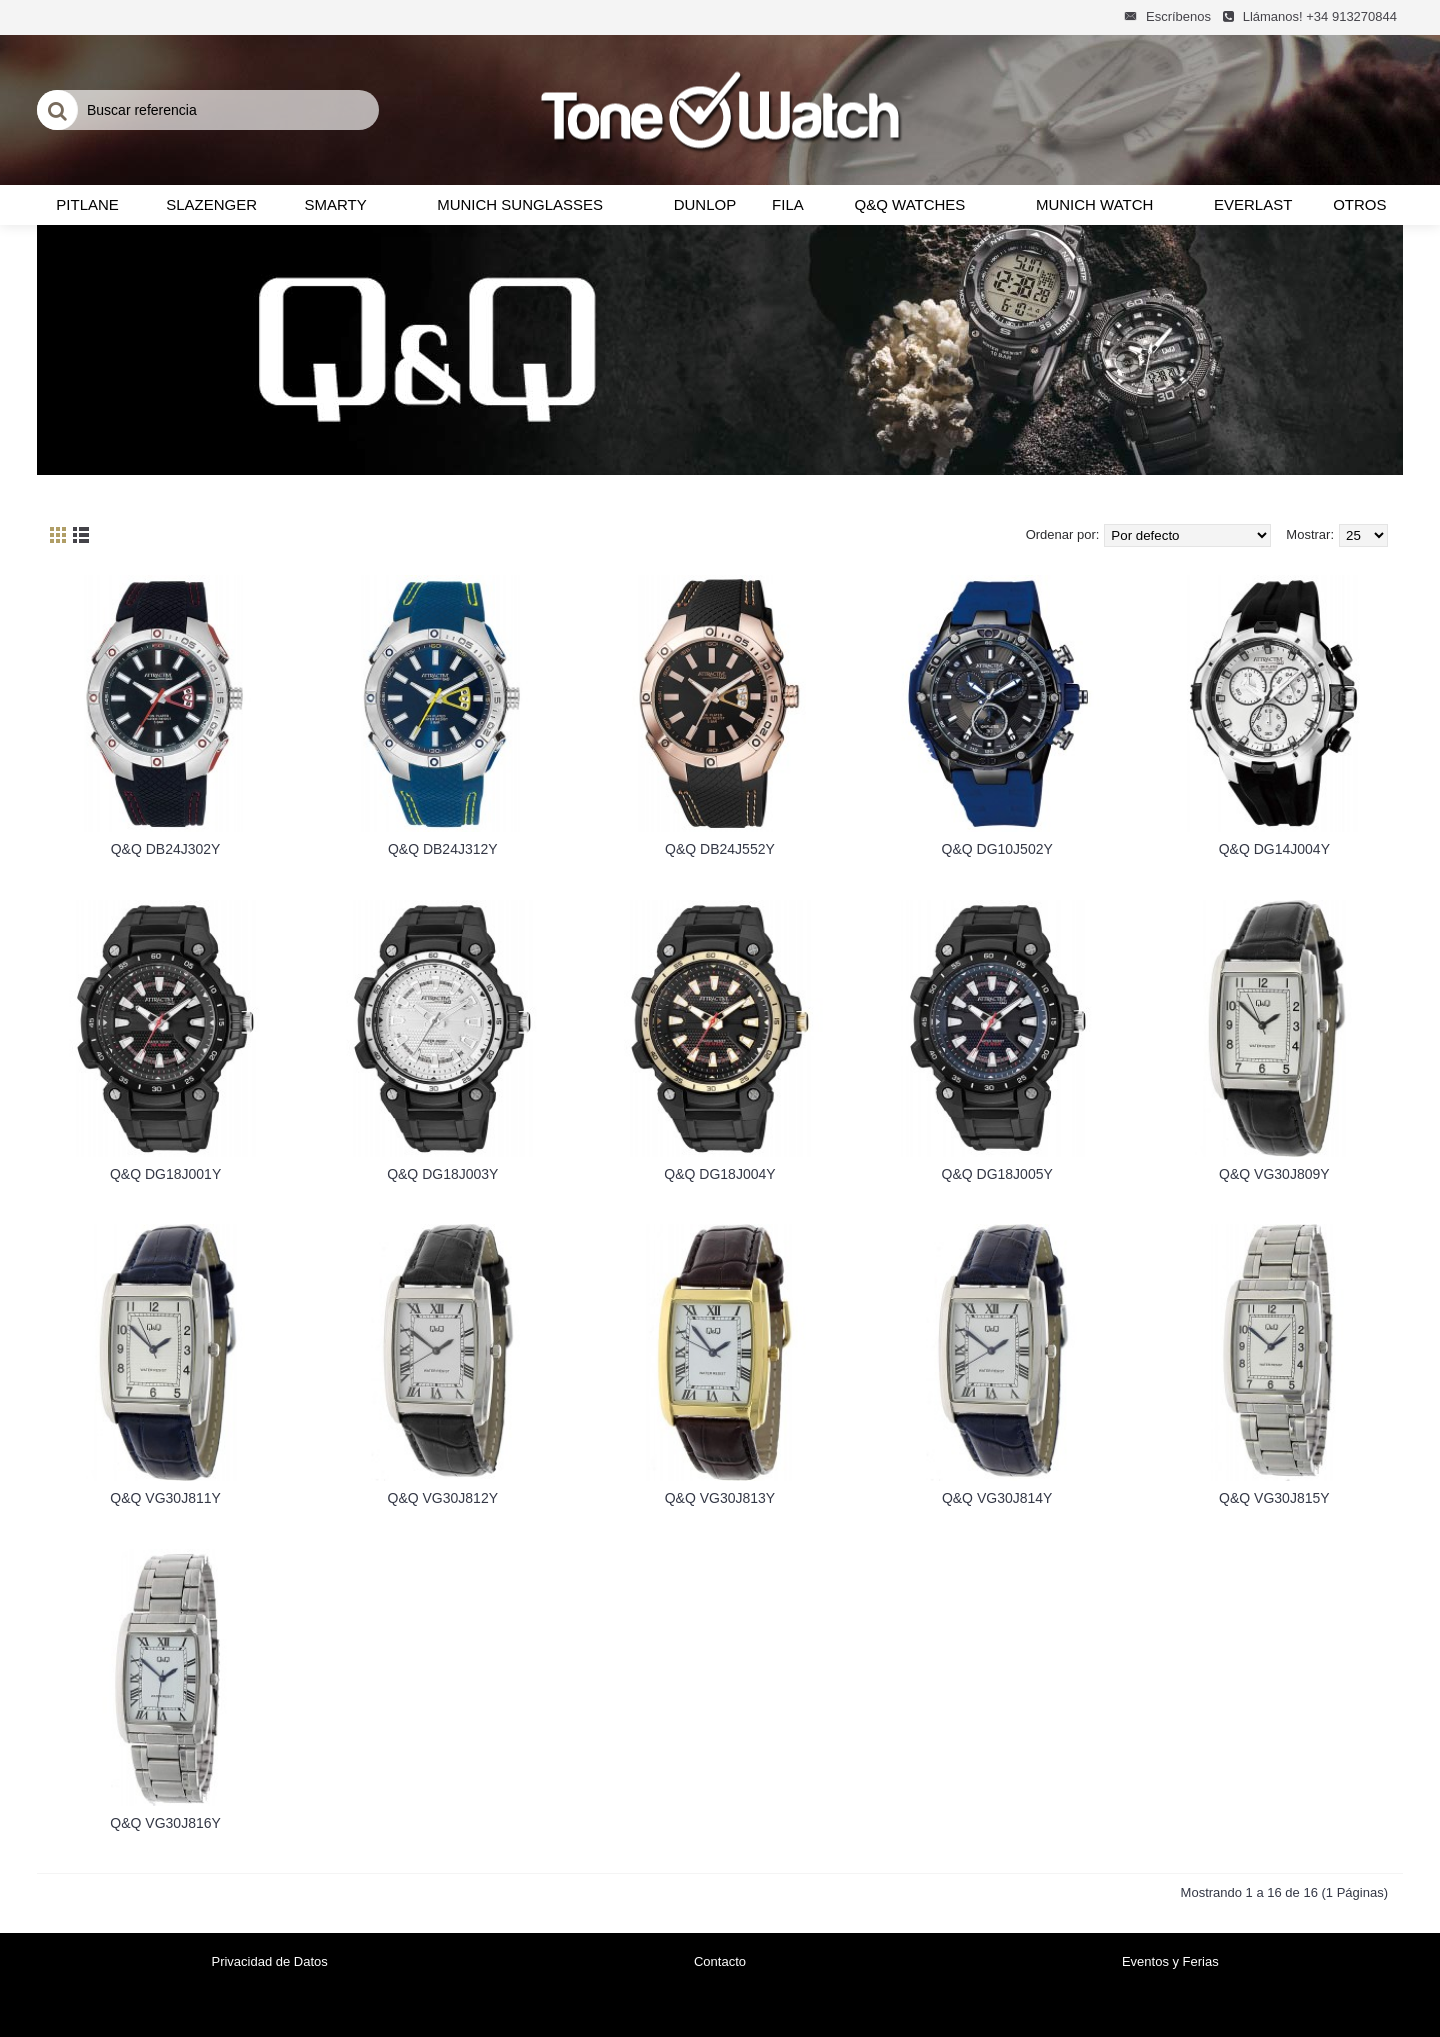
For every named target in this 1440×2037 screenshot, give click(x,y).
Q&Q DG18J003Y (442, 1174)
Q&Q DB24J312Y (443, 849)
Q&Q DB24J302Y (166, 849)
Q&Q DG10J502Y (997, 849)
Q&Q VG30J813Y (720, 1498)
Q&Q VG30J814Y (997, 1498)
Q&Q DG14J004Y (1274, 849)
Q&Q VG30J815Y (1274, 1498)
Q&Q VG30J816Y (165, 1823)
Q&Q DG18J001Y (165, 1174)
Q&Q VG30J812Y (443, 1498)
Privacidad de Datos (269, 1961)
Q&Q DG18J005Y (997, 1174)
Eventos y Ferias (1170, 1961)
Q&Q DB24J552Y (720, 849)
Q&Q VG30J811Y (165, 1498)
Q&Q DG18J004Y (719, 1174)
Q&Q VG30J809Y (1274, 1174)
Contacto (720, 1961)
